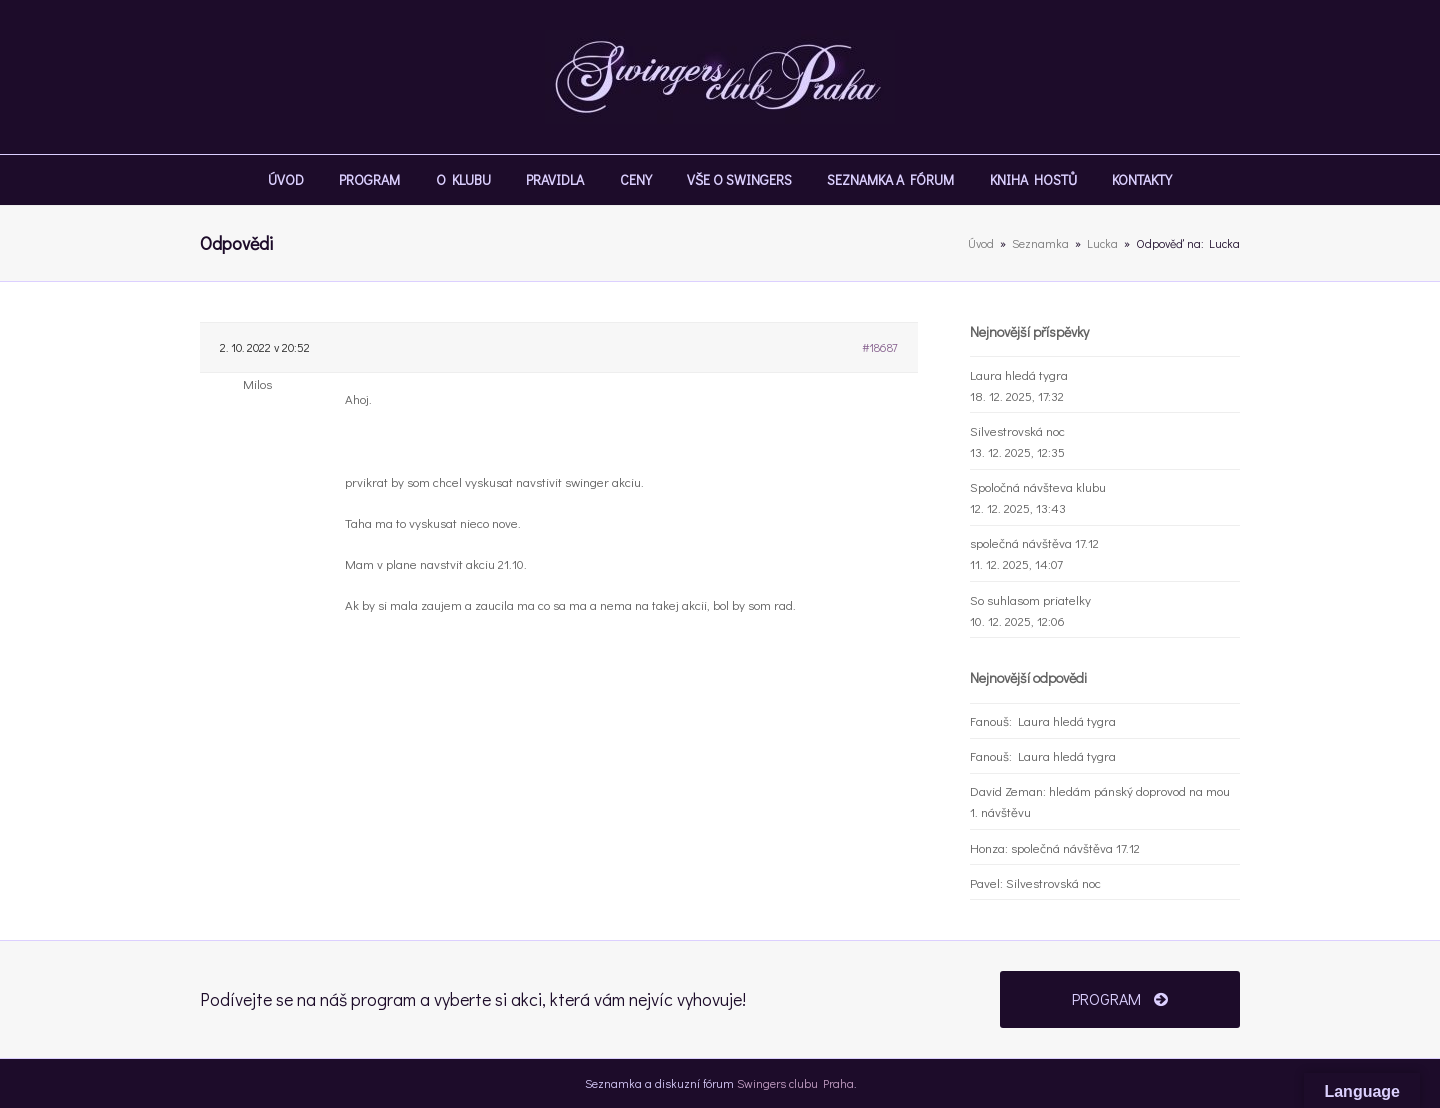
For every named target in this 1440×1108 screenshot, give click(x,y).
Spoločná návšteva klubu (1038, 486)
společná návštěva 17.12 (1034, 542)
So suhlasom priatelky (1030, 599)
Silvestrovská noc (1017, 430)
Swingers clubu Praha (795, 1083)
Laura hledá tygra (1019, 374)
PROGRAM (1119, 998)
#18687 (880, 347)
